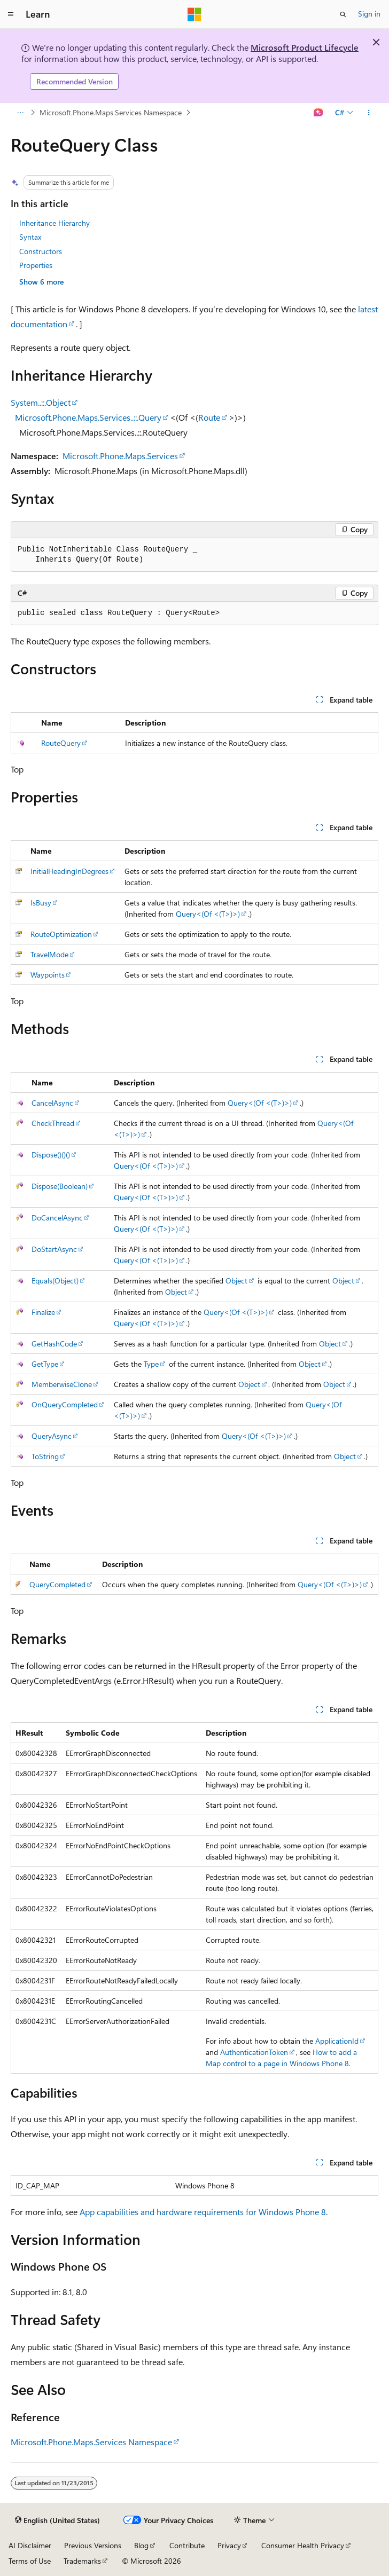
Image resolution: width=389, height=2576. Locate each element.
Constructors (40, 251)
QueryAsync (52, 1436)
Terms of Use (30, 2561)
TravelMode (49, 954)
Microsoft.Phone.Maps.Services (120, 455)
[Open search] (343, 14)
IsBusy (40, 902)
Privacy (229, 2545)
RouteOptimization (61, 934)
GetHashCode (54, 1343)
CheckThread (53, 1123)
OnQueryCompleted (65, 1404)
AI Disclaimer (30, 2545)
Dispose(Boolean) (60, 1186)
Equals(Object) (55, 1280)
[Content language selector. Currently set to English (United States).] (57, 2520)
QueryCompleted (57, 1584)
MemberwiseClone (62, 1384)
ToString (45, 1456)
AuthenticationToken (254, 2052)
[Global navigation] (10, 14)
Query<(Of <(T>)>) (208, 914)
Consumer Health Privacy (302, 2545)
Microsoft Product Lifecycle (305, 47)
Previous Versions (92, 2545)
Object (236, 1280)
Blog (141, 2545)
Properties (35, 265)
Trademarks (82, 2561)
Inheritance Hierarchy (54, 223)
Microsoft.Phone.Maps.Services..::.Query (88, 417)
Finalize (43, 1312)
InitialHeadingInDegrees (69, 871)
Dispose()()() (51, 1154)
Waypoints (47, 975)
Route (209, 417)
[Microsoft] (194, 14)
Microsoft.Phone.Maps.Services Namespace (111, 112)
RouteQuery (61, 743)
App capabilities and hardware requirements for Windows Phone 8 (203, 2211)
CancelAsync (52, 1103)
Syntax (30, 237)
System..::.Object (41, 402)
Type (151, 1364)
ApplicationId (337, 2041)
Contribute (187, 2545)
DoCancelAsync (57, 1217)
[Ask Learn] (318, 112)
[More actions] (369, 112)
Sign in (369, 14)
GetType (45, 1364)
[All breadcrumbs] (20, 112)
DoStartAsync (54, 1249)
